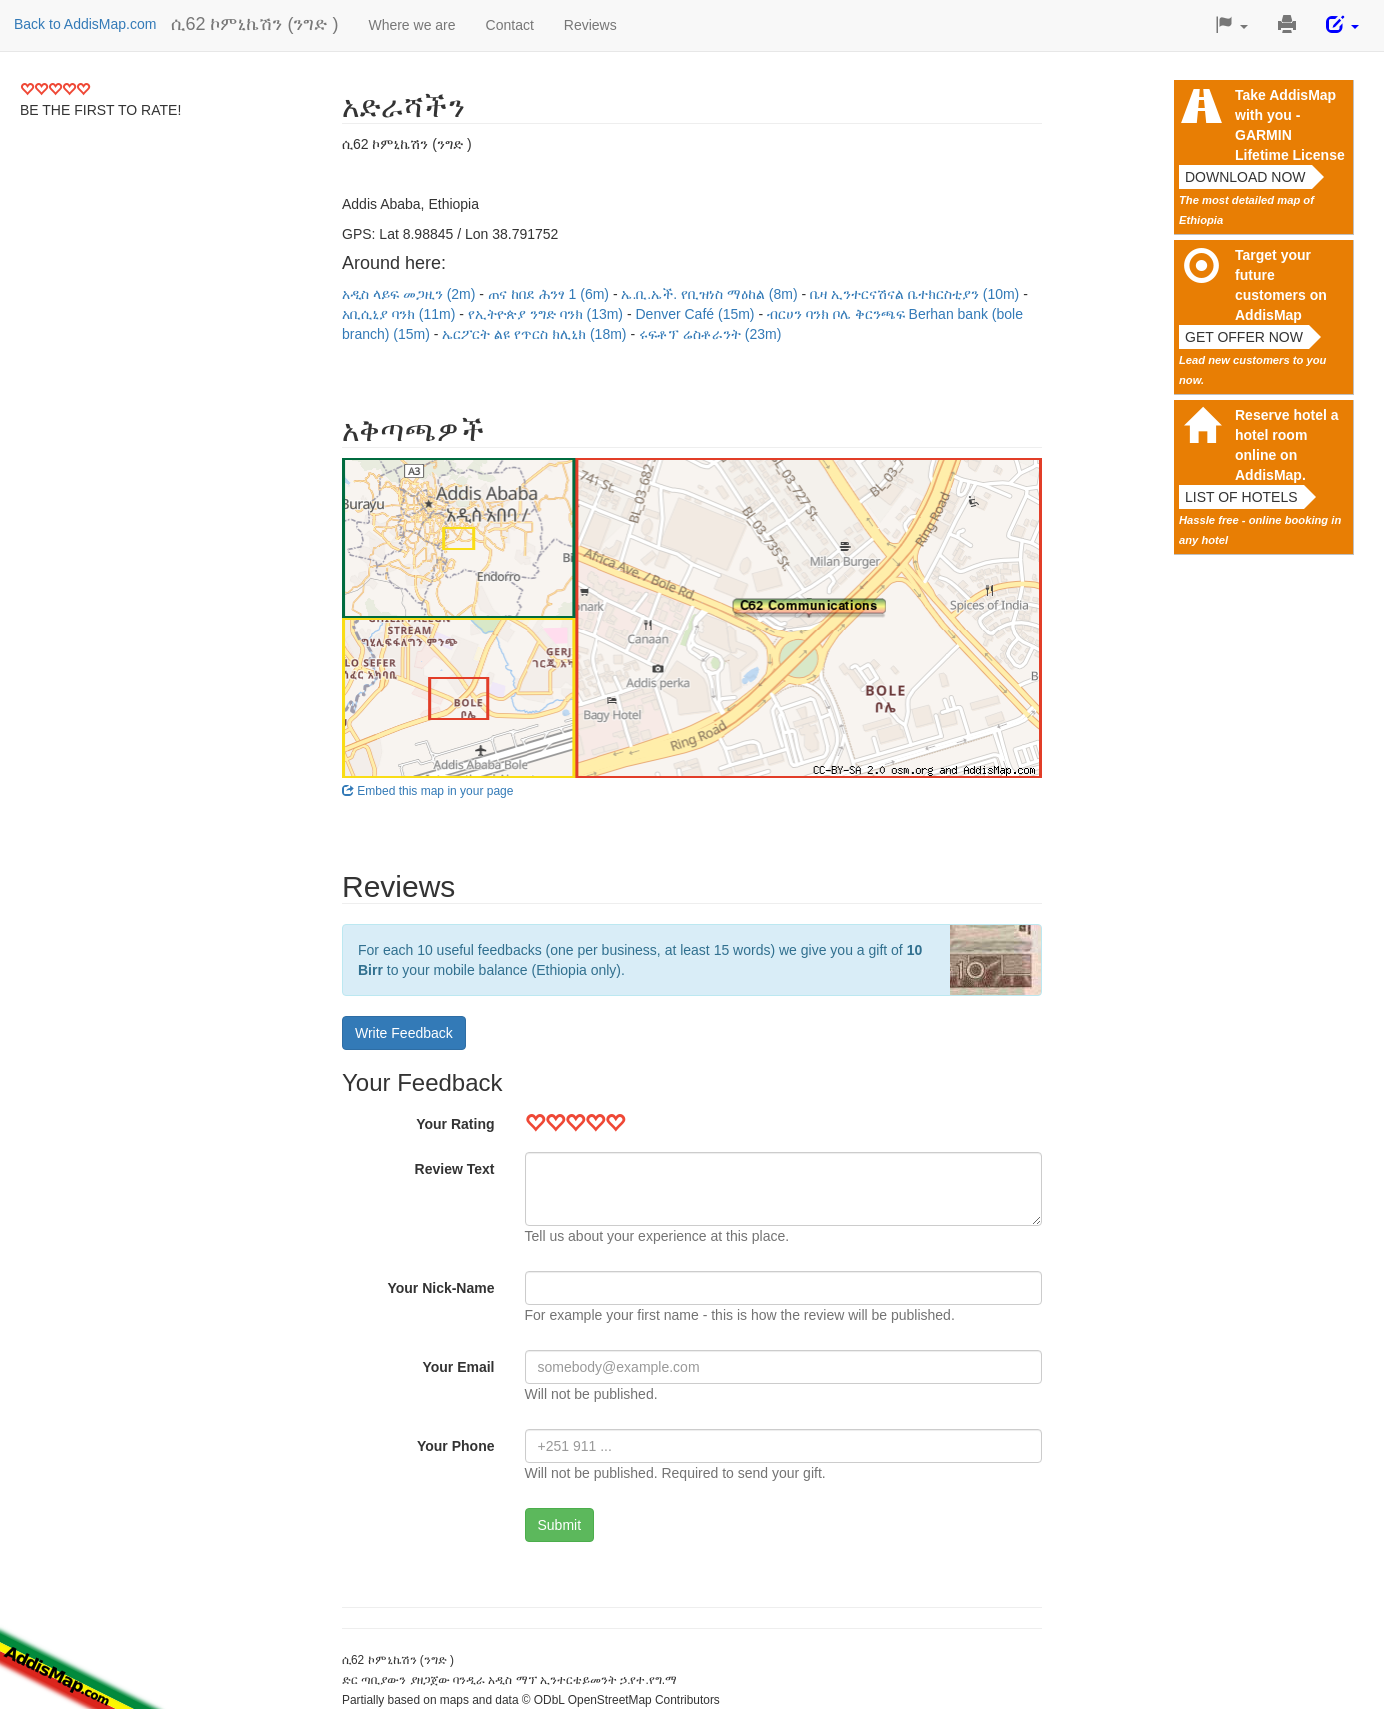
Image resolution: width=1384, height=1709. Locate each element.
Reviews (590, 25)
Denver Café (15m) (696, 314)
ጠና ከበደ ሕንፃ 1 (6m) (550, 294)
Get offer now (1244, 337)
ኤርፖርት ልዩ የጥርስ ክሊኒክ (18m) (536, 334)
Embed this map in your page (427, 791)
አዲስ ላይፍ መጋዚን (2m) (410, 294)
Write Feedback (404, 1033)
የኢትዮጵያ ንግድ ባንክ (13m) (547, 314)
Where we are (411, 25)
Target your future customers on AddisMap (1281, 285)
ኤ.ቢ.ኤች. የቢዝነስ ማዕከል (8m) (711, 294)
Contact (510, 25)
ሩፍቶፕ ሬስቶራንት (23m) (710, 334)
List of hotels (1241, 497)
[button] (1231, 25)
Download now (1245, 177)
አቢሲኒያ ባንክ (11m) (400, 314)
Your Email (458, 1367)
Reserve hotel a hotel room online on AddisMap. (1287, 445)
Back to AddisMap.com (85, 24)
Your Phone (456, 1446)
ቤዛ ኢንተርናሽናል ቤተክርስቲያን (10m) (916, 294)
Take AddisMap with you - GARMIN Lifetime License (1290, 125)
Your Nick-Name (440, 1288)
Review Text (455, 1169)
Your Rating (455, 1124)
